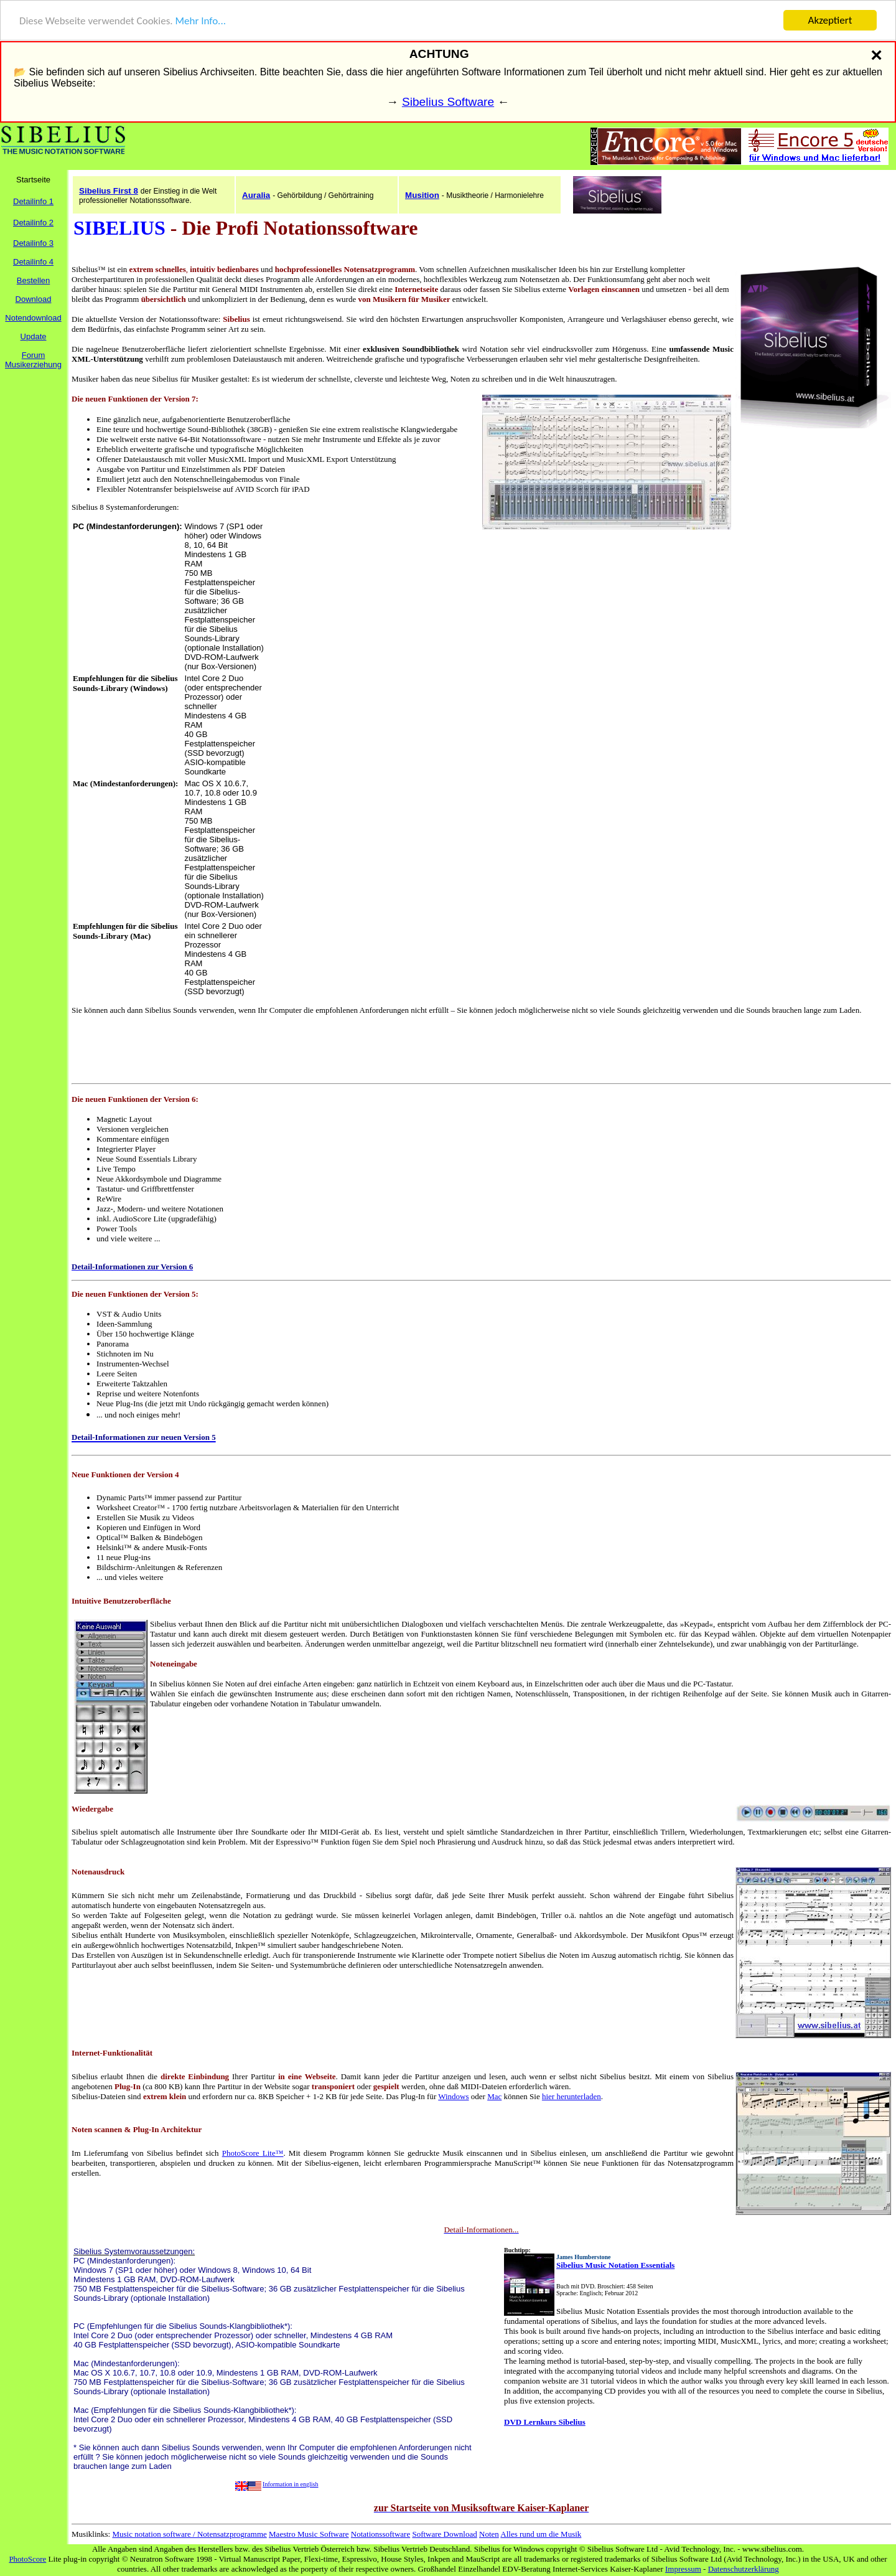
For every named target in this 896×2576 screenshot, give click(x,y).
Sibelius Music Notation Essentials (615, 2265)
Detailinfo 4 (33, 261)
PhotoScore (27, 2559)
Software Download (444, 2534)
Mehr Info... (200, 20)
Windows (453, 2096)
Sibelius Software (448, 101)
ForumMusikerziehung (33, 359)
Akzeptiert (830, 20)
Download (34, 299)
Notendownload (33, 317)
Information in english (290, 2484)
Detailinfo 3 (33, 243)
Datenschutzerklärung (743, 2569)
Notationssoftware (380, 2534)
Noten (489, 2534)
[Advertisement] (372, 609)
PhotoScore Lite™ (253, 2153)
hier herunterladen (571, 2096)
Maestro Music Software (309, 2534)
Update (34, 336)
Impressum (683, 2569)
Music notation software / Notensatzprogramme (189, 2534)
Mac (494, 2096)
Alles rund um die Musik (540, 2534)
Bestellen (33, 280)
